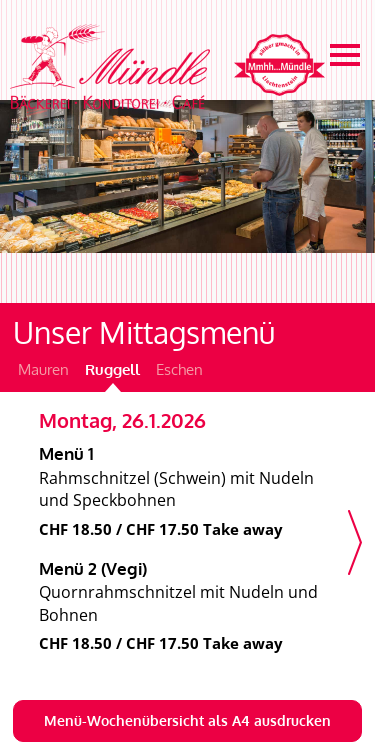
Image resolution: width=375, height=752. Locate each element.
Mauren (43, 369)
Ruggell (112, 369)
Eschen (179, 369)
